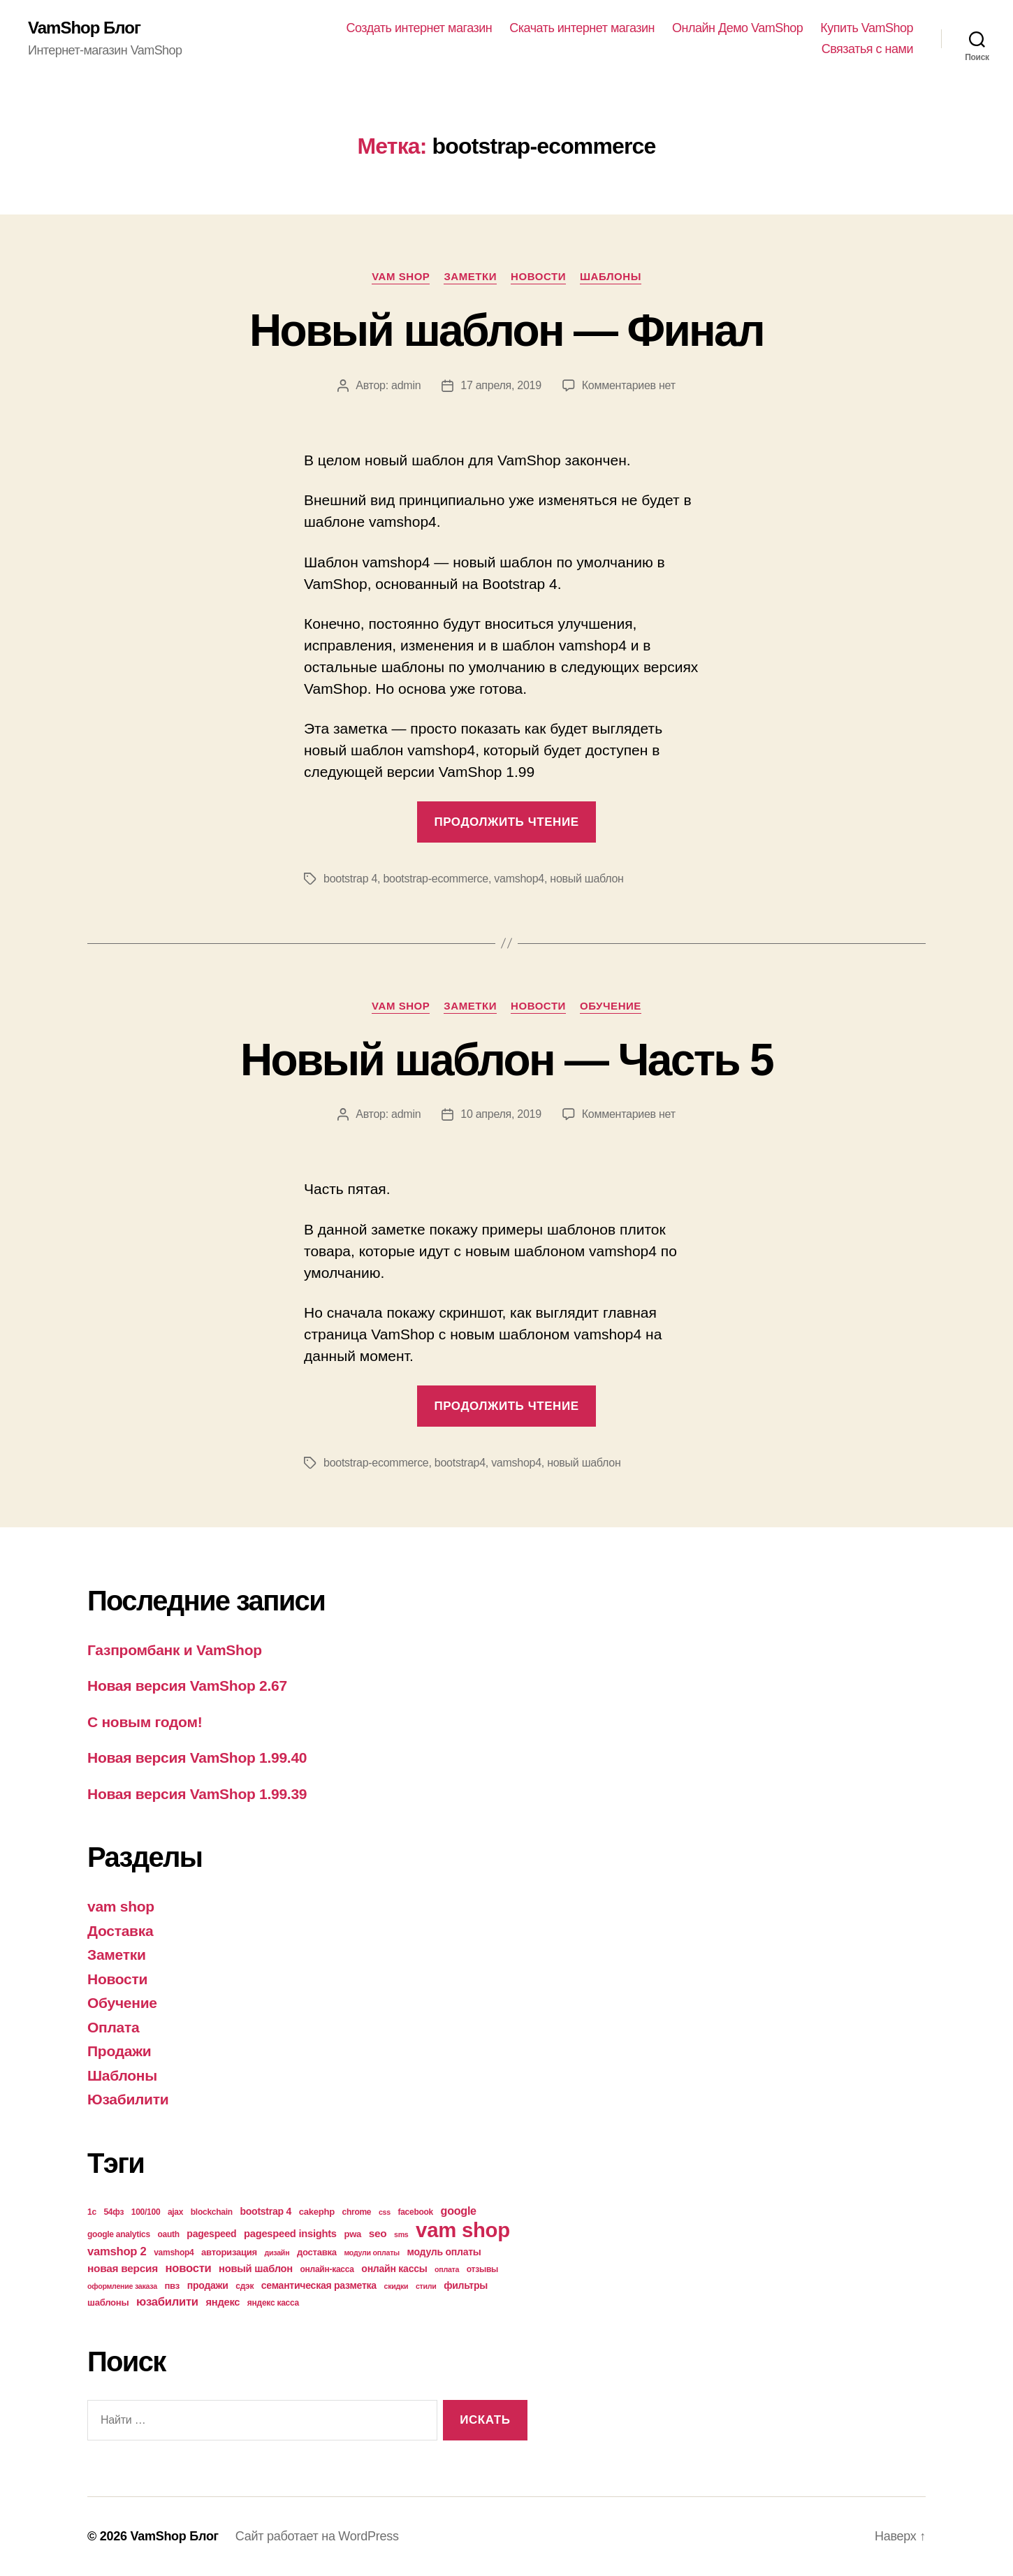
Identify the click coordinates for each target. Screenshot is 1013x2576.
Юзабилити (127, 2099)
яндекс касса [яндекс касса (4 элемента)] (273, 2303)
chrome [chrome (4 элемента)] (357, 2212)
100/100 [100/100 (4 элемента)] (146, 2212)
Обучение (610, 1006)
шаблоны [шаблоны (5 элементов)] (108, 2302)
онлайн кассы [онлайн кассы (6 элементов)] (394, 2268)
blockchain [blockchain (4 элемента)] (212, 2212)
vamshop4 (519, 879)
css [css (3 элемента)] (385, 2212)
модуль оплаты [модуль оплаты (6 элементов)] (444, 2251)
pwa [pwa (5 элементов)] (352, 2234)
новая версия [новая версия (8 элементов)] (122, 2268)
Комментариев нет (629, 385)
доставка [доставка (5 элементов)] (317, 2252)
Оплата (113, 2027)
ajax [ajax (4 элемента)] (175, 2212)
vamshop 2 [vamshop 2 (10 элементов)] (117, 2251)
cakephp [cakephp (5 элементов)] (317, 2211)
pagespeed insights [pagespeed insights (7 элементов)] (290, 2233)
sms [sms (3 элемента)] (401, 2234)
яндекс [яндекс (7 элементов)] (222, 2302)
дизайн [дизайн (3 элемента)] (277, 2252)
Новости (538, 276)
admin (406, 385)
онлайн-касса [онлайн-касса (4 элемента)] (327, 2269)
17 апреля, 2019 (500, 385)
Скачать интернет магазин (582, 28)
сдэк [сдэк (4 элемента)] (244, 2286)
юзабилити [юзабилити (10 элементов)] (167, 2301)
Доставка (120, 1931)
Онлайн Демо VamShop (737, 28)
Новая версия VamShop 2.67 (187, 1686)
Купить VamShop (866, 28)
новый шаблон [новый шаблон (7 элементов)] (256, 2268)
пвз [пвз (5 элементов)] (172, 2285)
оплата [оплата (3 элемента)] (447, 2269)
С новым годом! (144, 1722)
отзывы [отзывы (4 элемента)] (482, 2269)
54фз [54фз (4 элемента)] (113, 2212)
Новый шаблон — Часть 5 (506, 1060)
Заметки (470, 276)
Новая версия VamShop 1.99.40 (197, 1757)
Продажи (119, 2051)
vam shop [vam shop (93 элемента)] (463, 2229)
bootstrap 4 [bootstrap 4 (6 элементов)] (265, 2211)
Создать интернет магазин (420, 28)
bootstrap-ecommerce (435, 879)
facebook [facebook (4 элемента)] (415, 2212)
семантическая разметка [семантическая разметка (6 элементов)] (319, 2285)
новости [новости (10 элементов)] (189, 2268)
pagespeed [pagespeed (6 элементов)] (211, 2233)
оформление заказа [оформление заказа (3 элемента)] (122, 2286)
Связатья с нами (867, 49)
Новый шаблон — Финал (506, 330)
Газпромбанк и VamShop (174, 1650)
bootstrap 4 (350, 879)
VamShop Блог (84, 28)
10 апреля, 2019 (500, 1114)
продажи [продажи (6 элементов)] (207, 2285)
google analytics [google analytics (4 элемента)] (118, 2234)
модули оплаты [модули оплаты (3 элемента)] (372, 2252)
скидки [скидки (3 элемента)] (396, 2286)
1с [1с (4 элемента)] (91, 2212)
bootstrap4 (460, 1463)
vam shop (401, 276)
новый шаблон (586, 879)
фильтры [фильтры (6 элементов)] (466, 2285)
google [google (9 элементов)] (458, 2210)
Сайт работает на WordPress (317, 2536)
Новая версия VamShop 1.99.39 (197, 1794)
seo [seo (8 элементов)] (378, 2233)
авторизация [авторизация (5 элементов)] (229, 2252)
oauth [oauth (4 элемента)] (168, 2234)
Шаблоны (610, 276)
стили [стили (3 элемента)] (426, 2286)
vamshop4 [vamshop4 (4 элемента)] (174, 2252)
